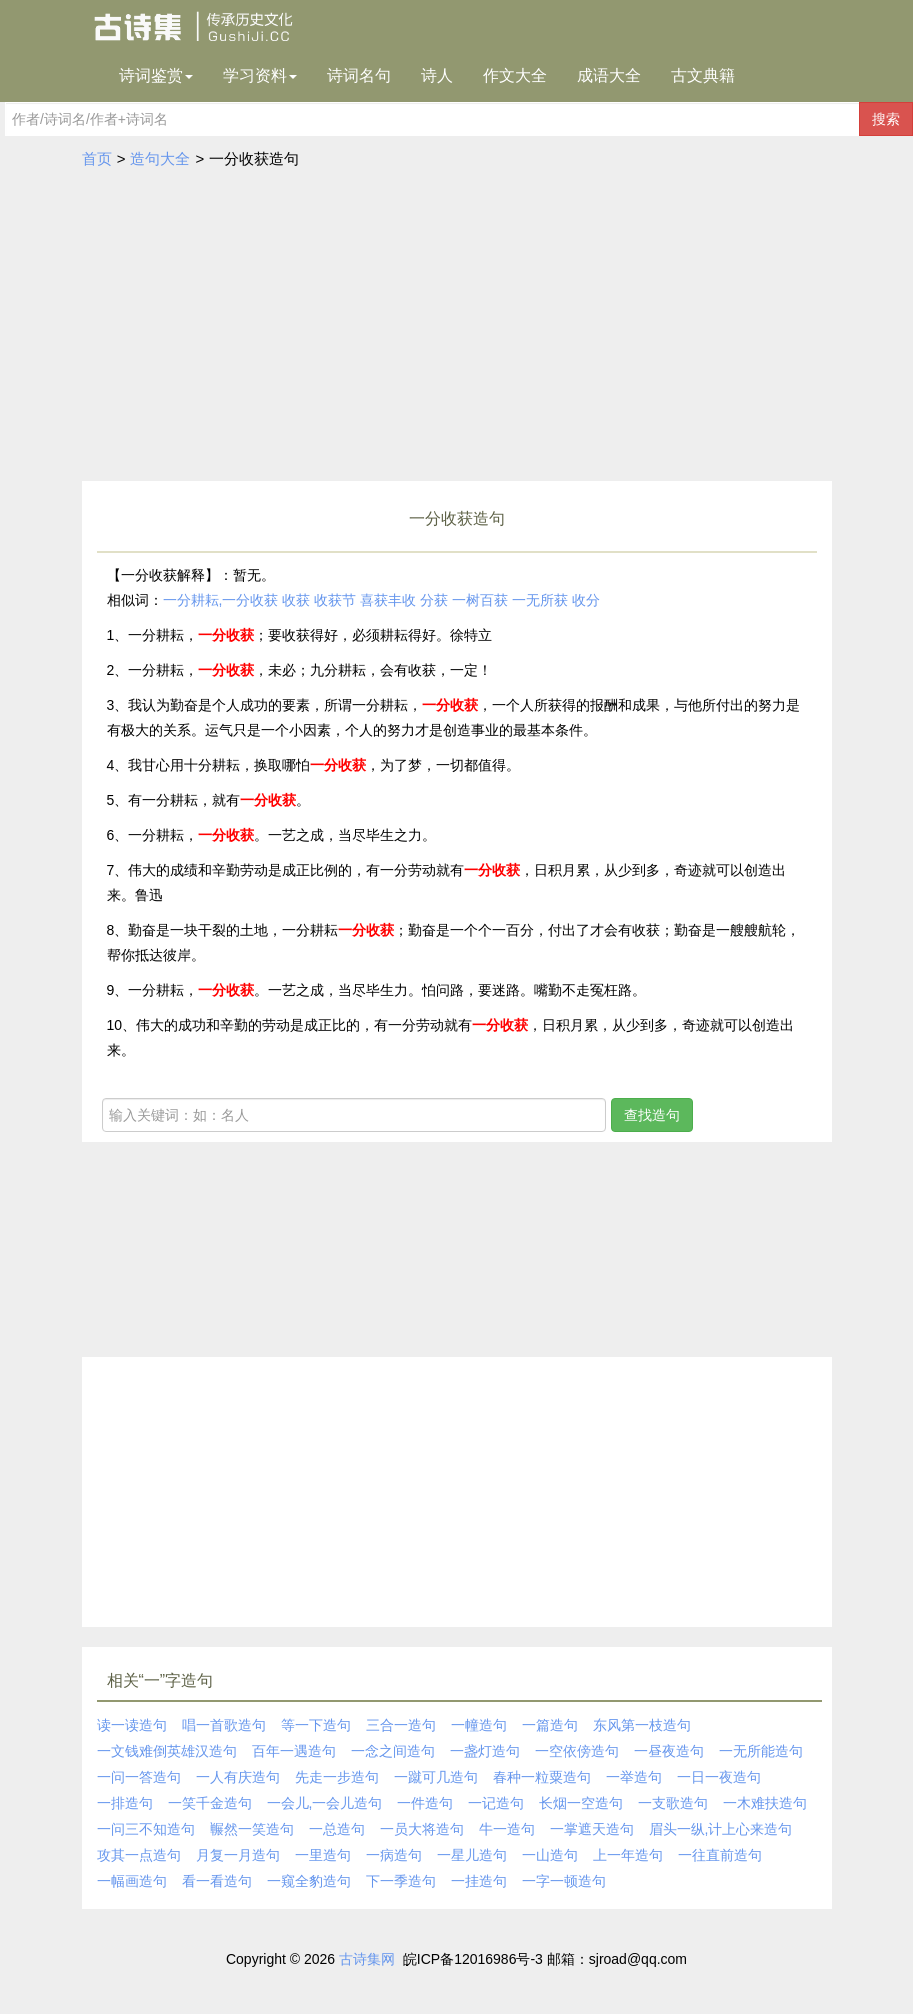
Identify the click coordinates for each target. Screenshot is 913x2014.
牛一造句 (507, 1829)
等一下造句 (316, 1725)
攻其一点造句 (139, 1855)
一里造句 (323, 1855)
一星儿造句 (472, 1855)
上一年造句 (628, 1855)
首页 (97, 158)
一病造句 (394, 1855)
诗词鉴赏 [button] (156, 75)
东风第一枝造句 (642, 1725)
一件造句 (425, 1803)
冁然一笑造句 (252, 1829)
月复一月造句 (238, 1855)
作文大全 (515, 75)
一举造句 (634, 1777)
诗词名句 (359, 75)
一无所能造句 (761, 1751)
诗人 (437, 75)
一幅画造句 (132, 1881)
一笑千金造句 (210, 1803)
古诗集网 (367, 1959)
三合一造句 (401, 1725)
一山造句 (550, 1855)
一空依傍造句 (577, 1751)
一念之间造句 (393, 1751)
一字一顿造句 (564, 1881)
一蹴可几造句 (436, 1777)
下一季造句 (401, 1881)
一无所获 (540, 600)
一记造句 (496, 1803)
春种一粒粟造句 (542, 1777)
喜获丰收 (388, 600)
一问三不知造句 (146, 1829)
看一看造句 (217, 1881)
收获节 (335, 600)
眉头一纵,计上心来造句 (721, 1829)
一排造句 (125, 1803)
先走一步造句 (337, 1777)
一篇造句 (550, 1725)
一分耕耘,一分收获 (221, 600)
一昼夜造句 (669, 1751)
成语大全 (609, 75)
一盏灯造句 (485, 1751)
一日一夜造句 (719, 1777)
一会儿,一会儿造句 (325, 1803)
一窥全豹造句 (309, 1881)
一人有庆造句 (238, 1777)
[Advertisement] (457, 331)
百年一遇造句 (294, 1751)
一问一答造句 (139, 1777)
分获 (434, 600)
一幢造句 (479, 1725)
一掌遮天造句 (592, 1829)
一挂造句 (479, 1881)
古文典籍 (703, 75)
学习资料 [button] (260, 75)
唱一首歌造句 (224, 1725)
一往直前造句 (720, 1855)
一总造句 (337, 1829)
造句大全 (160, 158)
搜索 (886, 119)
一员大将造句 (422, 1829)
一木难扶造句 (765, 1803)
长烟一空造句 (581, 1803)
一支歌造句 (673, 1803)
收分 (586, 600)
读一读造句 (132, 1725)
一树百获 (480, 600)
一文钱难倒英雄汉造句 (167, 1751)
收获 (296, 600)
